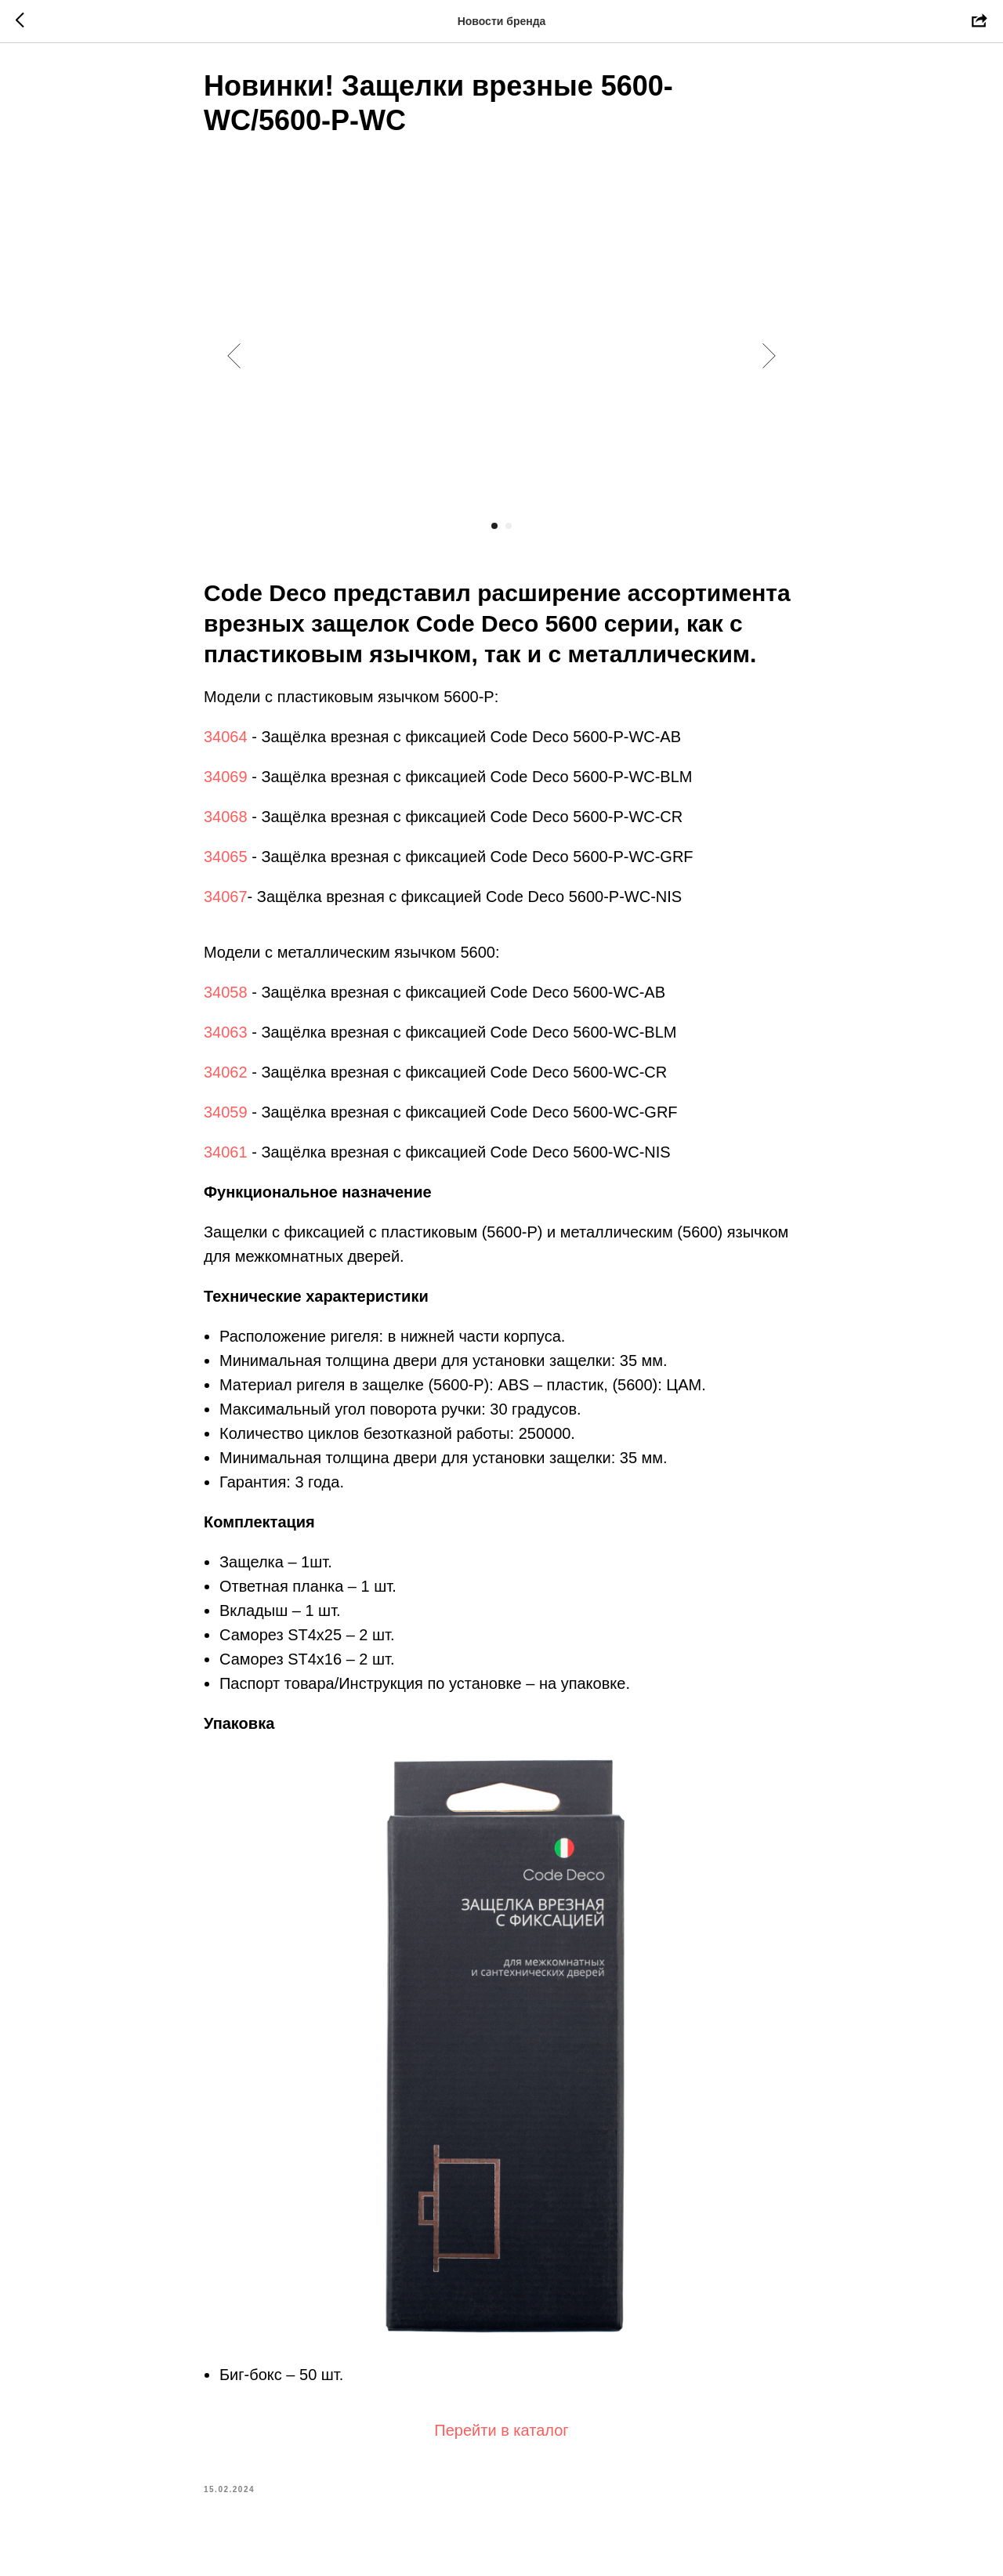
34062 (226, 1078)
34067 (226, 902)
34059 (226, 1118)
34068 (226, 822)
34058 (226, 998)
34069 (226, 783)
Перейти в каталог (501, 2436)
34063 (226, 1038)
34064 (226, 743)
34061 (226, 1158)
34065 (226, 862)
